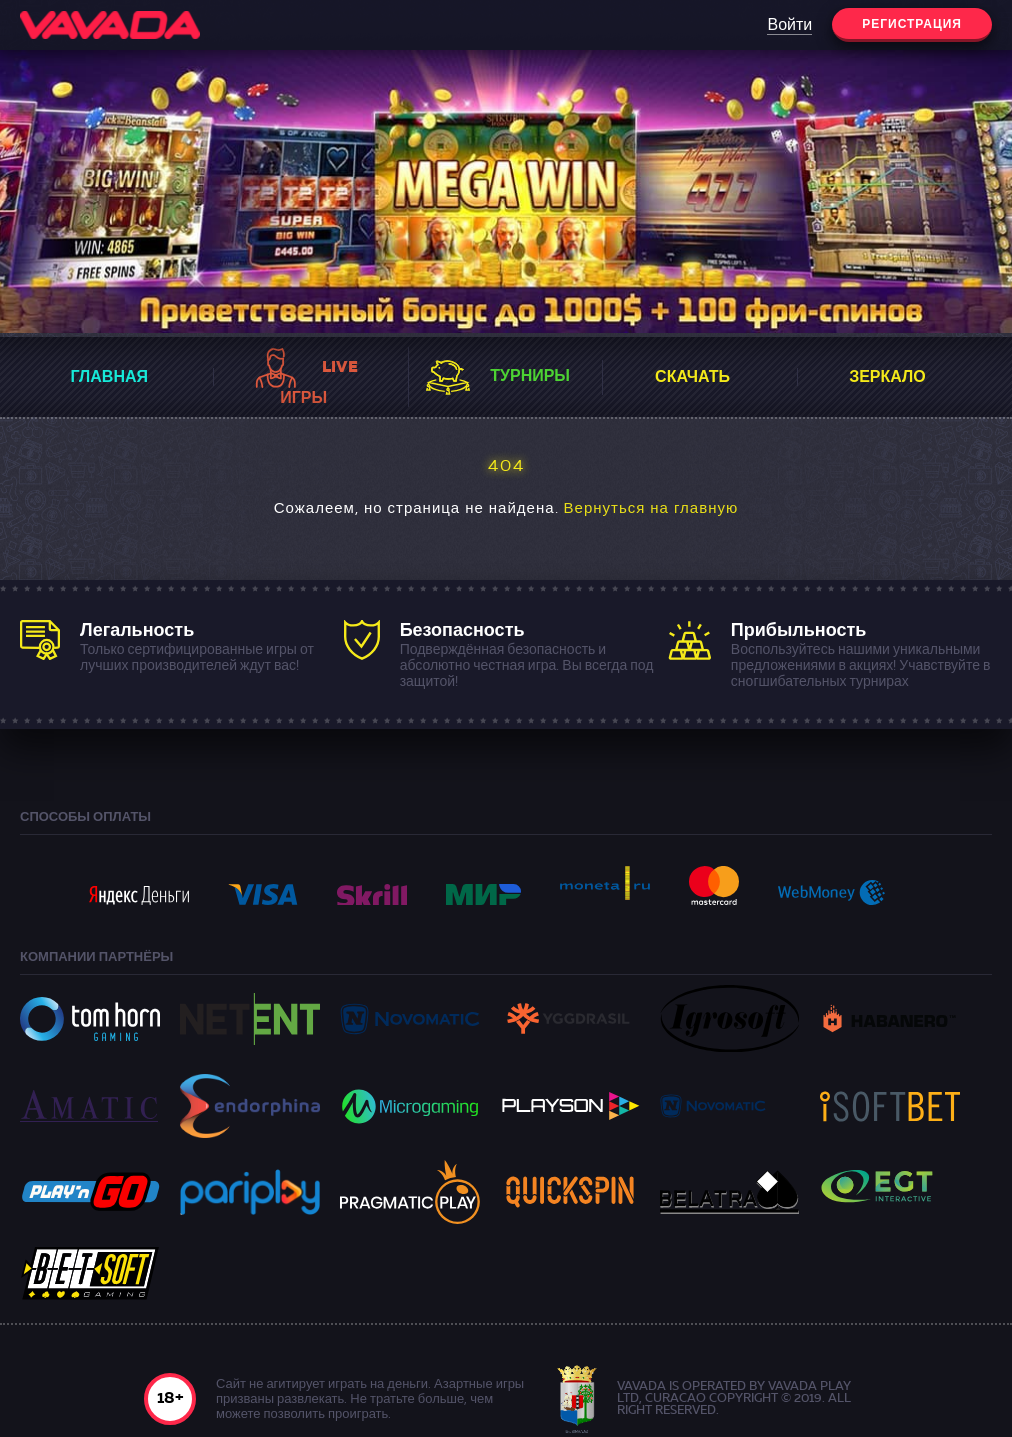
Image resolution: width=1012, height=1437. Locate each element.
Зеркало (887, 378)
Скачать (692, 378)
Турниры (530, 377)
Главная (109, 378)
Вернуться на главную (651, 509)
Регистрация (912, 25)
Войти (789, 26)
